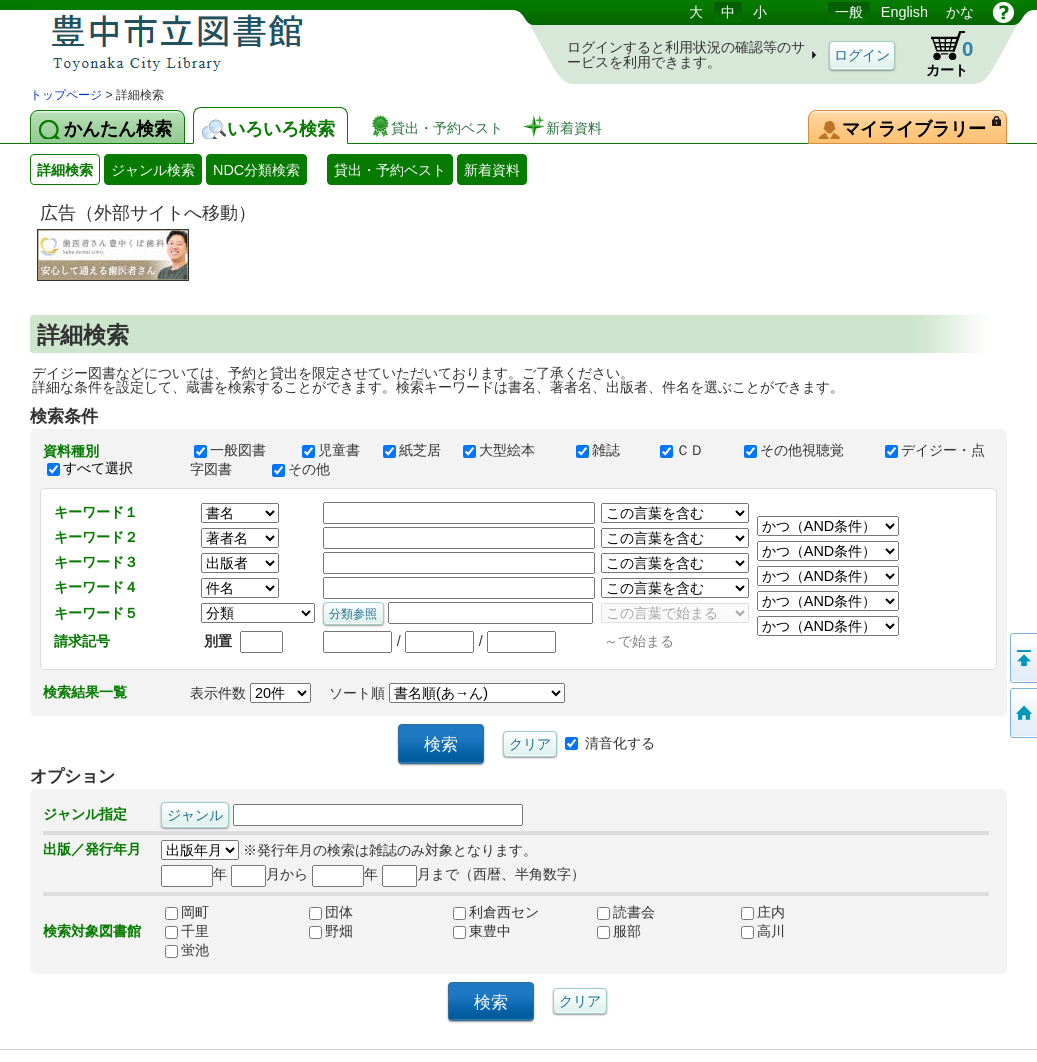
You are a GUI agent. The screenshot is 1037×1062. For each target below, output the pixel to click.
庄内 (763, 912)
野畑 (331, 931)
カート (940, 54)
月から (269, 874)
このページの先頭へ (1022, 658)
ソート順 (447, 693)
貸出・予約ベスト (390, 170)
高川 (763, 931)
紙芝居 (414, 450)
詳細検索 (65, 170)
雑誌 (609, 450)
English (904, 12)
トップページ (66, 95)
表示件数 (250, 693)
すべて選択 (98, 468)
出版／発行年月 (92, 849)
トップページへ (1022, 713)
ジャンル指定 (85, 814)
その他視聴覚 (805, 450)
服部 (619, 931)
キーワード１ (96, 512)
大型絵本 (510, 450)
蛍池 (187, 950)
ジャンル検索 (153, 170)
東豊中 (482, 931)
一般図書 (239, 450)
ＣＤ (693, 450)
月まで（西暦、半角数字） (483, 874)
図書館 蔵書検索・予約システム (240, 42)
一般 (849, 12)
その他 (310, 469)
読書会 (626, 912)
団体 (331, 912)
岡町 (187, 912)
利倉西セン (496, 912)
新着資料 (492, 170)
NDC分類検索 (256, 170)
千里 (187, 931)
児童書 (333, 450)
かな (960, 12)
